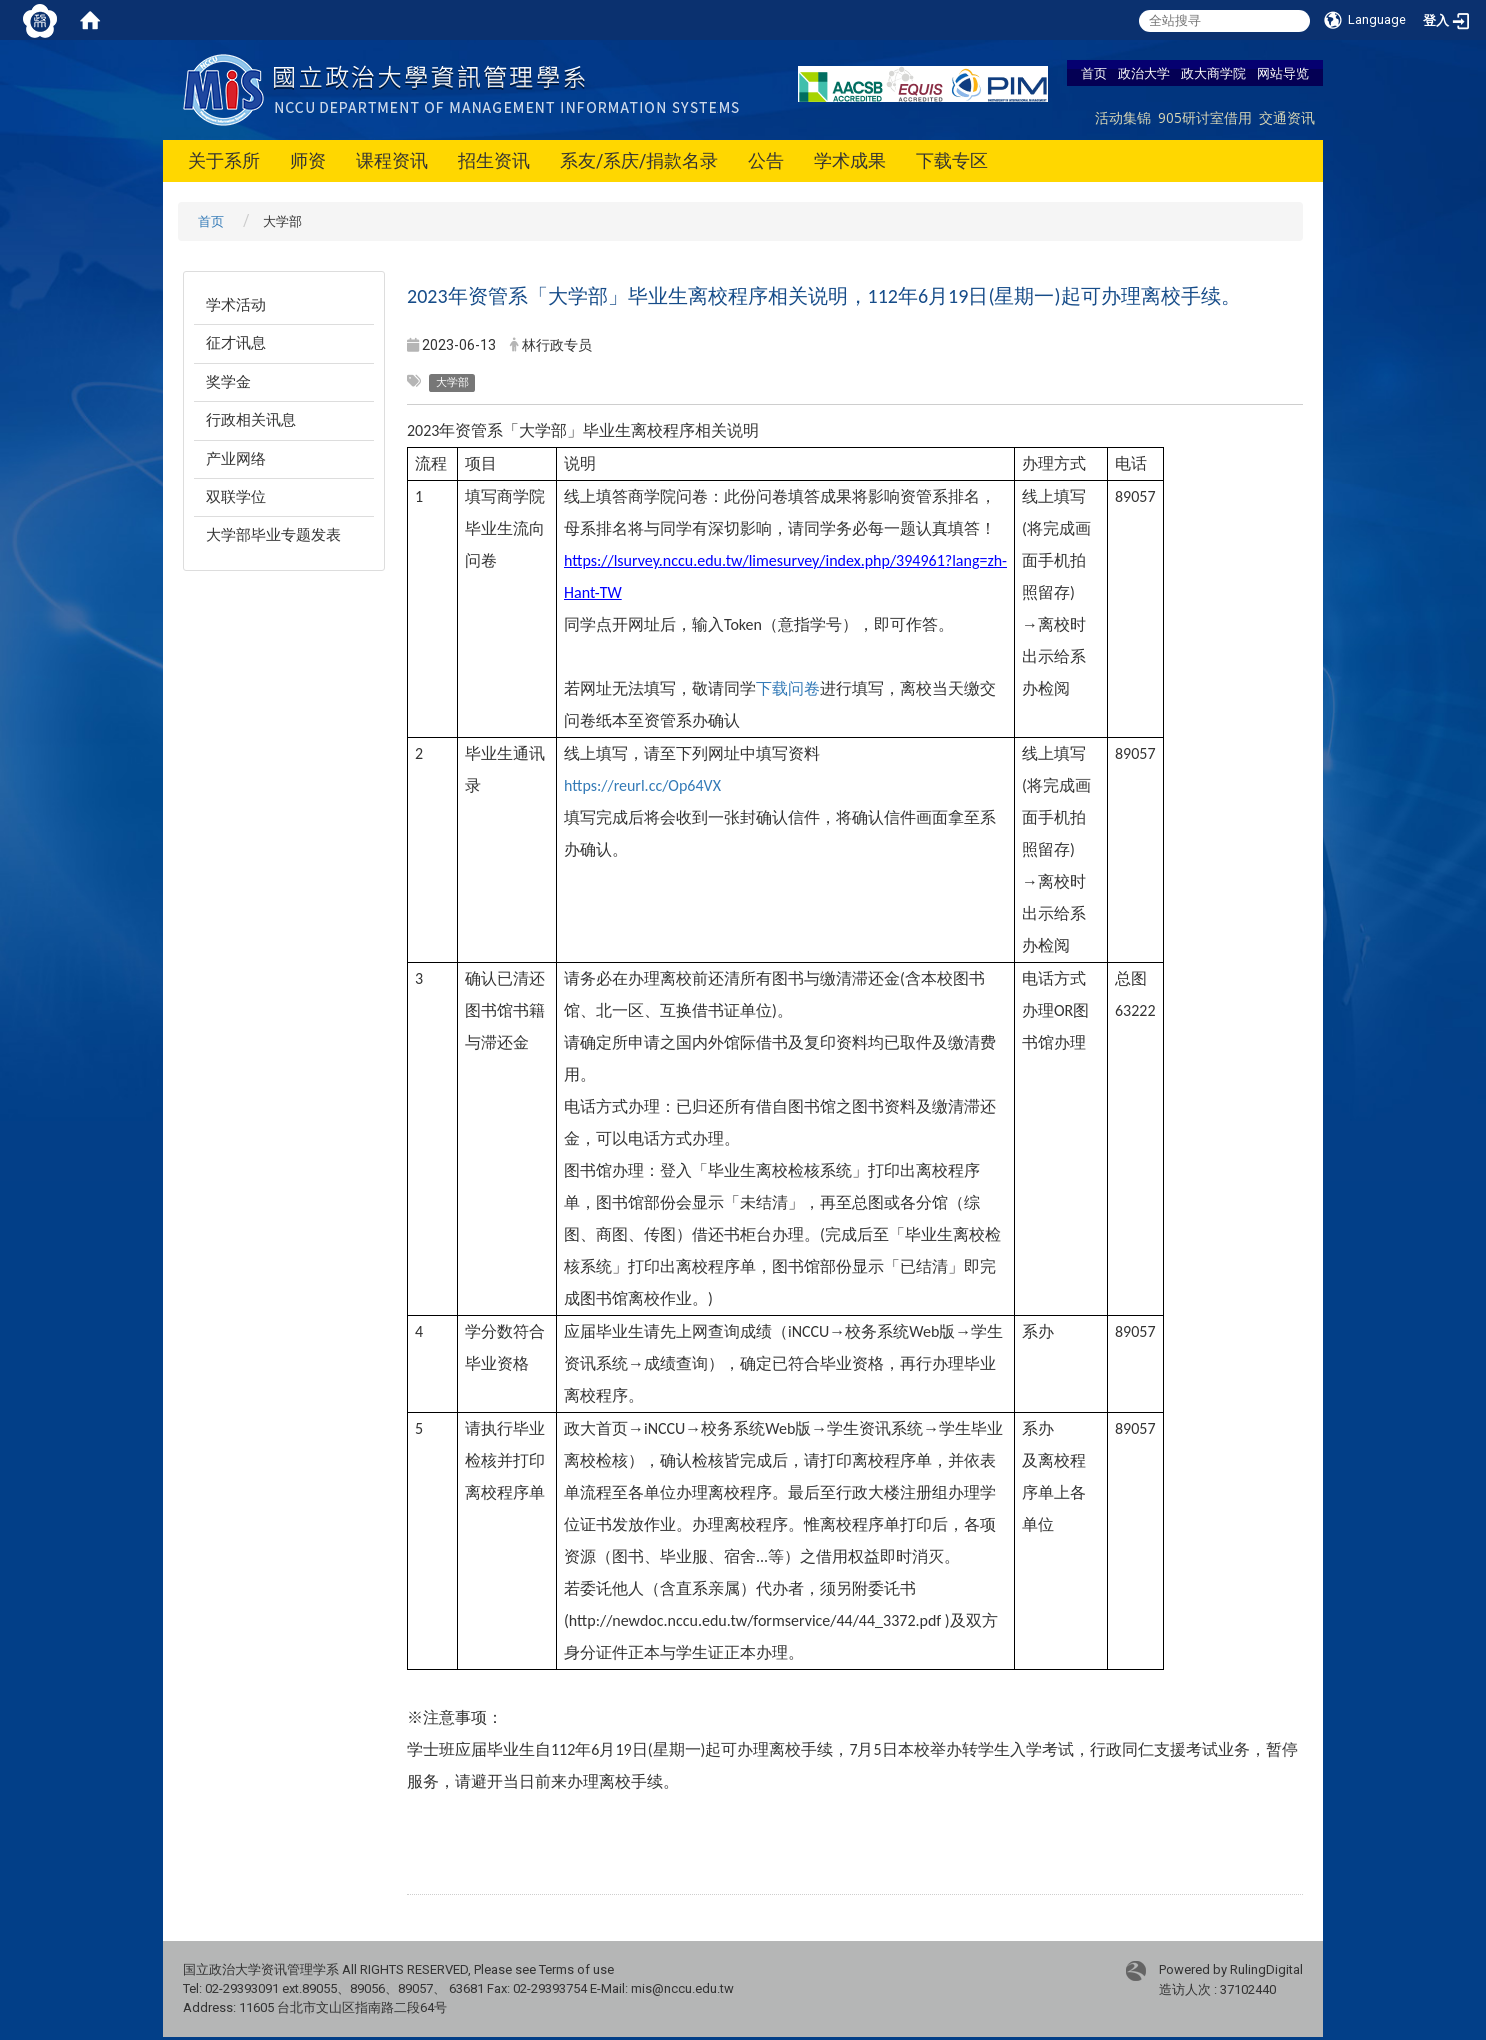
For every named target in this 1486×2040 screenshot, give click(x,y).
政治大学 (1144, 73)
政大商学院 (1213, 73)
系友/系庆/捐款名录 (639, 160)
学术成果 (850, 160)
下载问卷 (788, 688)
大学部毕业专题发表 (273, 535)
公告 (766, 160)
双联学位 (236, 497)
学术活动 (236, 305)
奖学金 (228, 382)
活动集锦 (1123, 117)
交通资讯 (1287, 117)
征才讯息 (236, 343)
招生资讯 (494, 160)
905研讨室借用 (1205, 117)
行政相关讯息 (251, 420)
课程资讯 (392, 160)
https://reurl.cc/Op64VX (642, 785)
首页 (1094, 73)
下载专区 (952, 160)
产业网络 (236, 459)
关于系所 (224, 160)
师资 (308, 160)
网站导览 (1283, 73)
